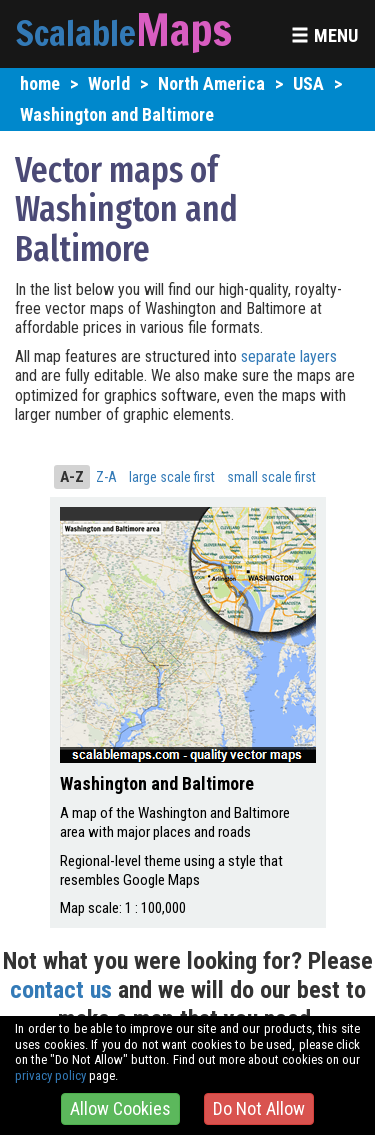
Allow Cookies (120, 1108)
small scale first (271, 477)
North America (211, 83)
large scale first (172, 477)
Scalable (76, 33)
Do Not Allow (259, 1108)
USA (308, 83)
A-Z (72, 477)
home (40, 83)
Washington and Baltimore (117, 114)
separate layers (289, 356)
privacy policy (50, 1075)
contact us (61, 990)
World (109, 83)
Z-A (106, 477)
